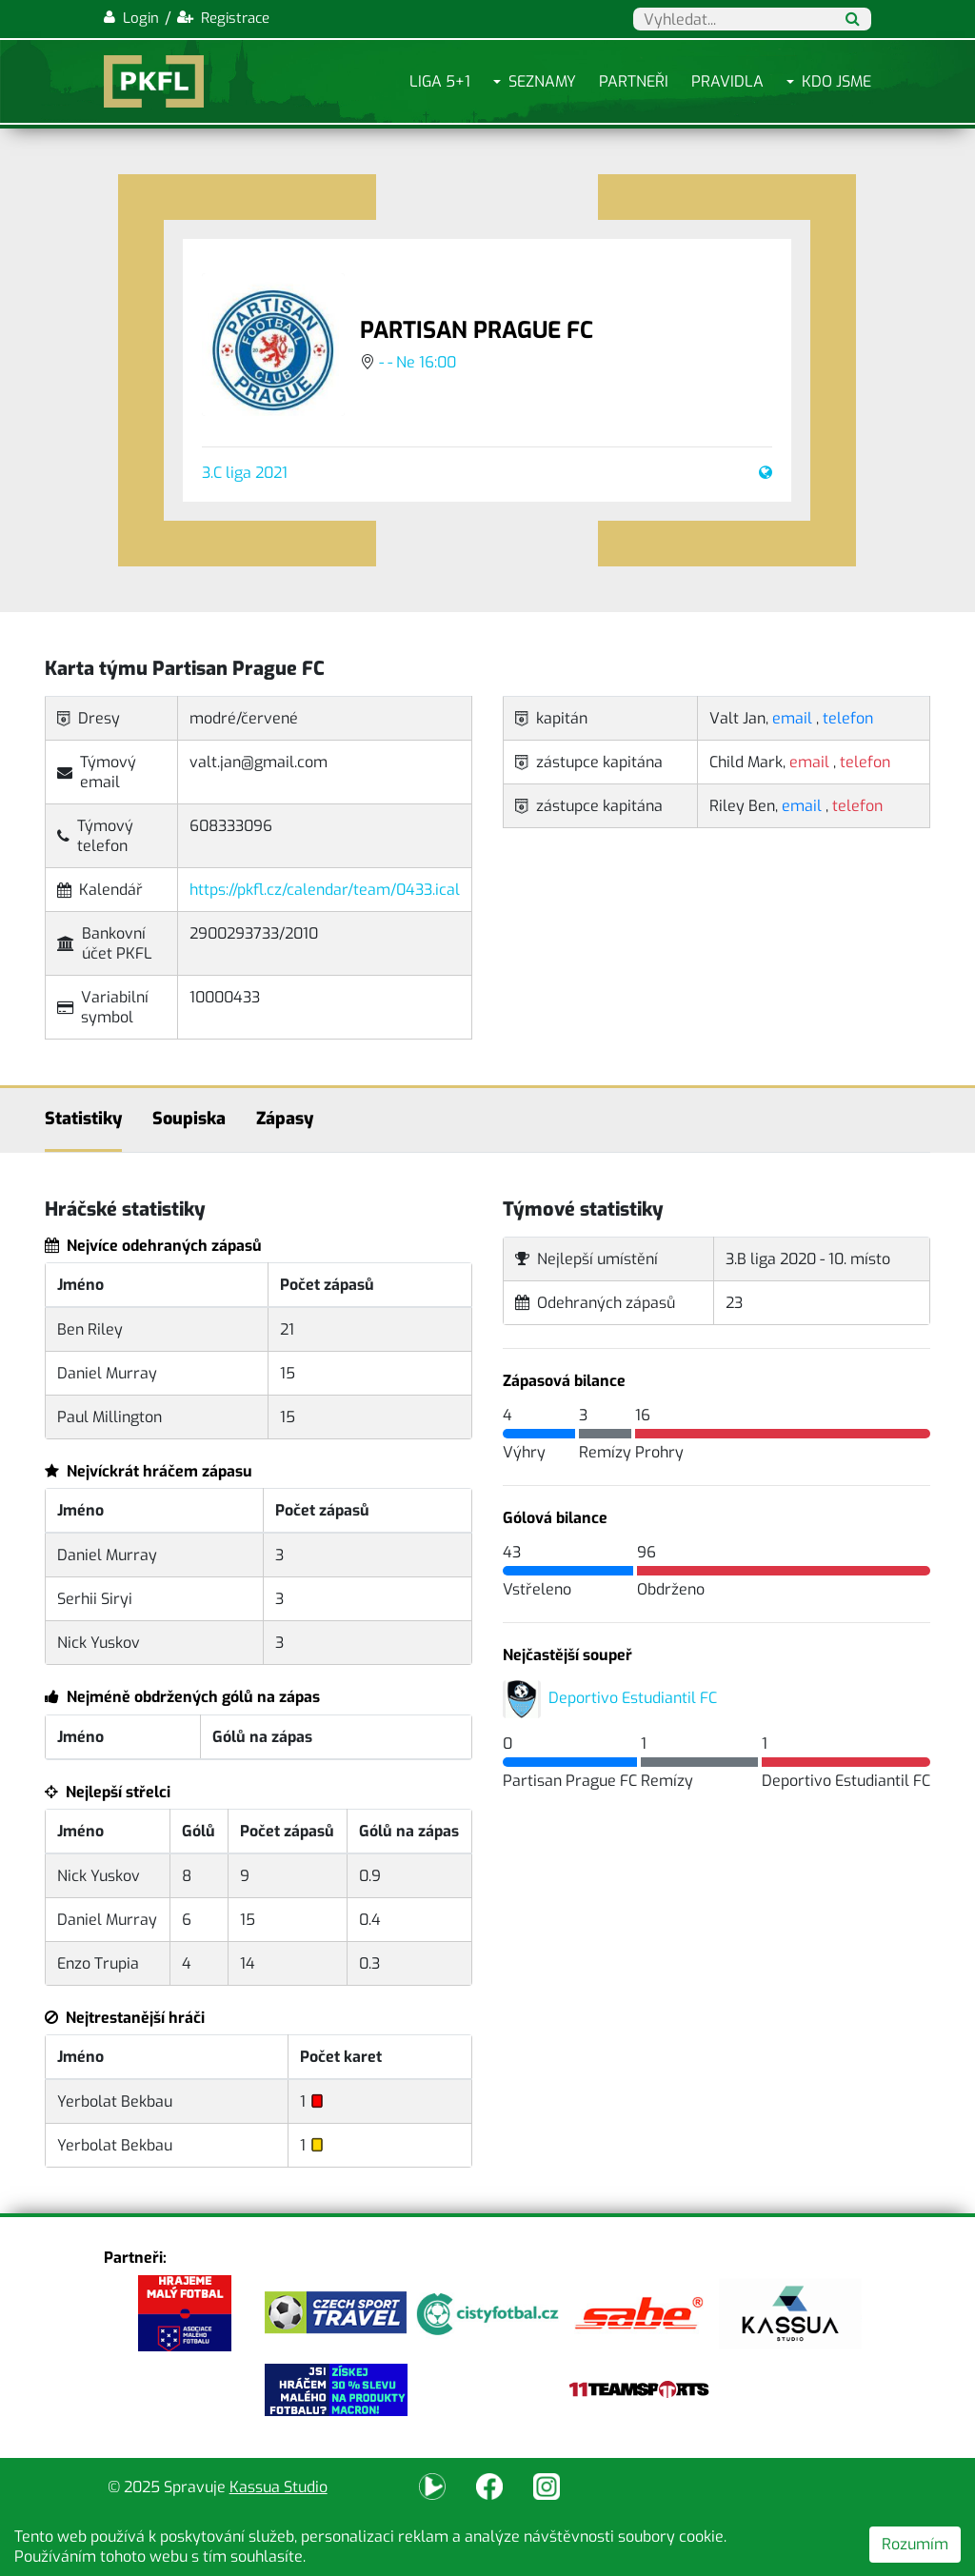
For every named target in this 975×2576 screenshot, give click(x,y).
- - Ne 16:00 (417, 362)
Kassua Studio (278, 2487)
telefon (848, 718)
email (792, 718)
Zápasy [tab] (284, 1118)
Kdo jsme (836, 81)
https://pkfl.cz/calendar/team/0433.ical (324, 890)
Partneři (633, 81)
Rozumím (915, 2544)
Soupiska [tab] (189, 1118)
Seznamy (542, 81)
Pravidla (727, 81)
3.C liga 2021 (245, 473)
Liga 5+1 (439, 81)
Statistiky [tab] (83, 1118)
